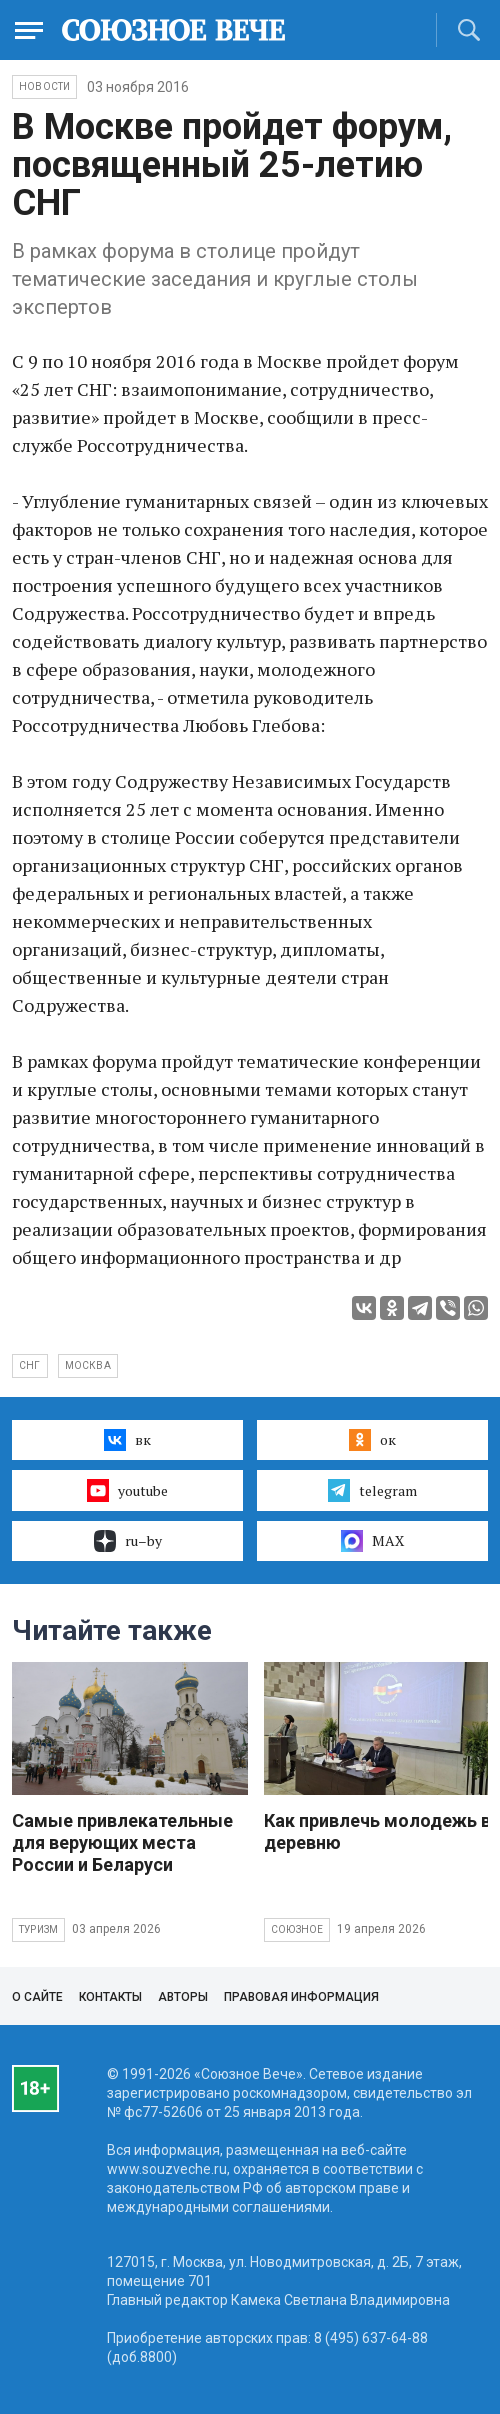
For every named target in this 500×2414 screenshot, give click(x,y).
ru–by (128, 1541)
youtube (127, 1490)
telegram (372, 1490)
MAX (372, 1541)
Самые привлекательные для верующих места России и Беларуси (122, 1842)
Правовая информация (301, 1997)
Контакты (110, 1997)
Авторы (183, 1997)
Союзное (297, 1929)
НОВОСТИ (44, 86)
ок (372, 1440)
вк (127, 1440)
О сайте (37, 1997)
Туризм (38, 1929)
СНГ (30, 1365)
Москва (88, 1365)
